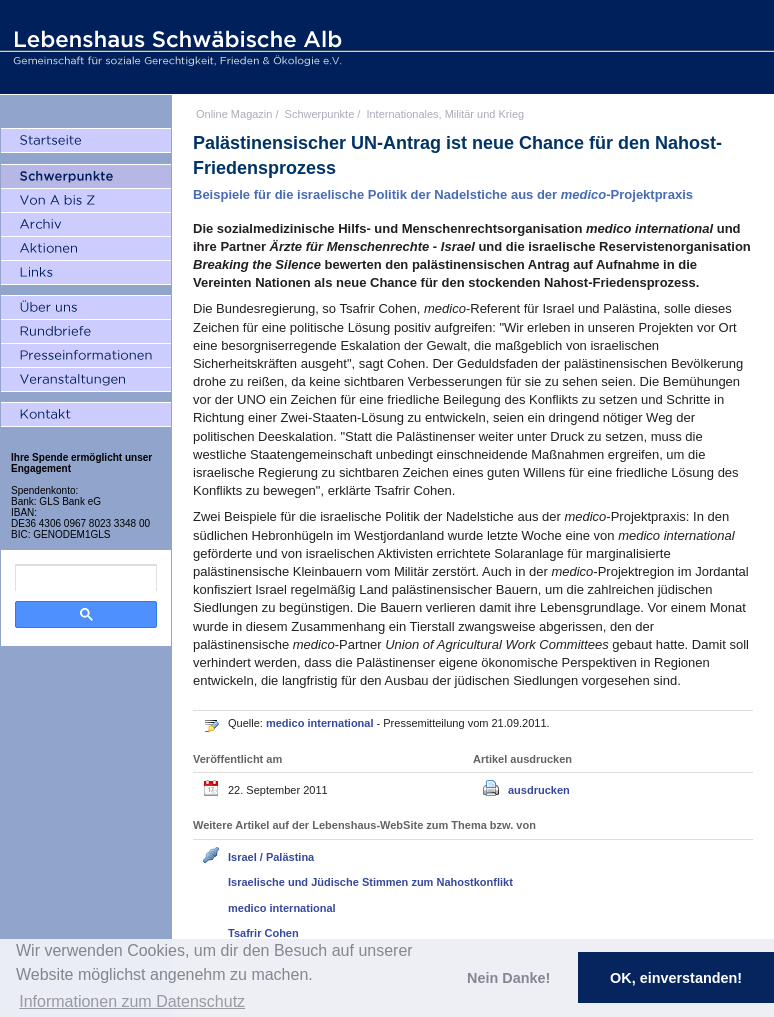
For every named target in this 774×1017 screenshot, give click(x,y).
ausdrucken (539, 790)
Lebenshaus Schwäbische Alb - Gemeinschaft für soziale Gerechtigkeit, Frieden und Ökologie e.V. (175, 47)
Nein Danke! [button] (508, 978)
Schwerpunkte (320, 114)
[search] (86, 578)
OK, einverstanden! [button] (676, 978)
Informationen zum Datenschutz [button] (132, 1001)
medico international (321, 723)
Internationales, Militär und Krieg (445, 114)
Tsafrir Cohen (263, 933)
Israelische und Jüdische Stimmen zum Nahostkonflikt (370, 882)
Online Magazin (234, 114)
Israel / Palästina (271, 857)
